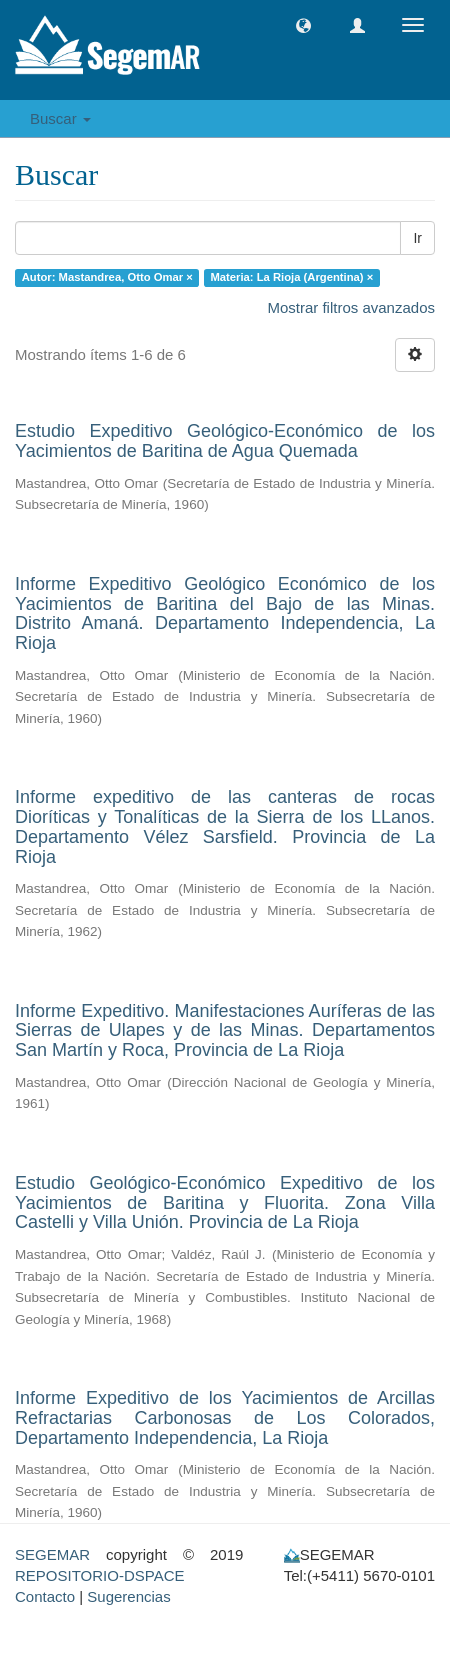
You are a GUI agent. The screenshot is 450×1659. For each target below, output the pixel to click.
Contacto (45, 1596)
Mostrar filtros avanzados (351, 307)
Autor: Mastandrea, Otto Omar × (107, 277)
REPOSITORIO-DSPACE (99, 1575)
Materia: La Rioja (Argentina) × (291, 277)
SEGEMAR (52, 1554)
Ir (417, 238)
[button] (303, 25)
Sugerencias (128, 1596)
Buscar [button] (60, 118)
